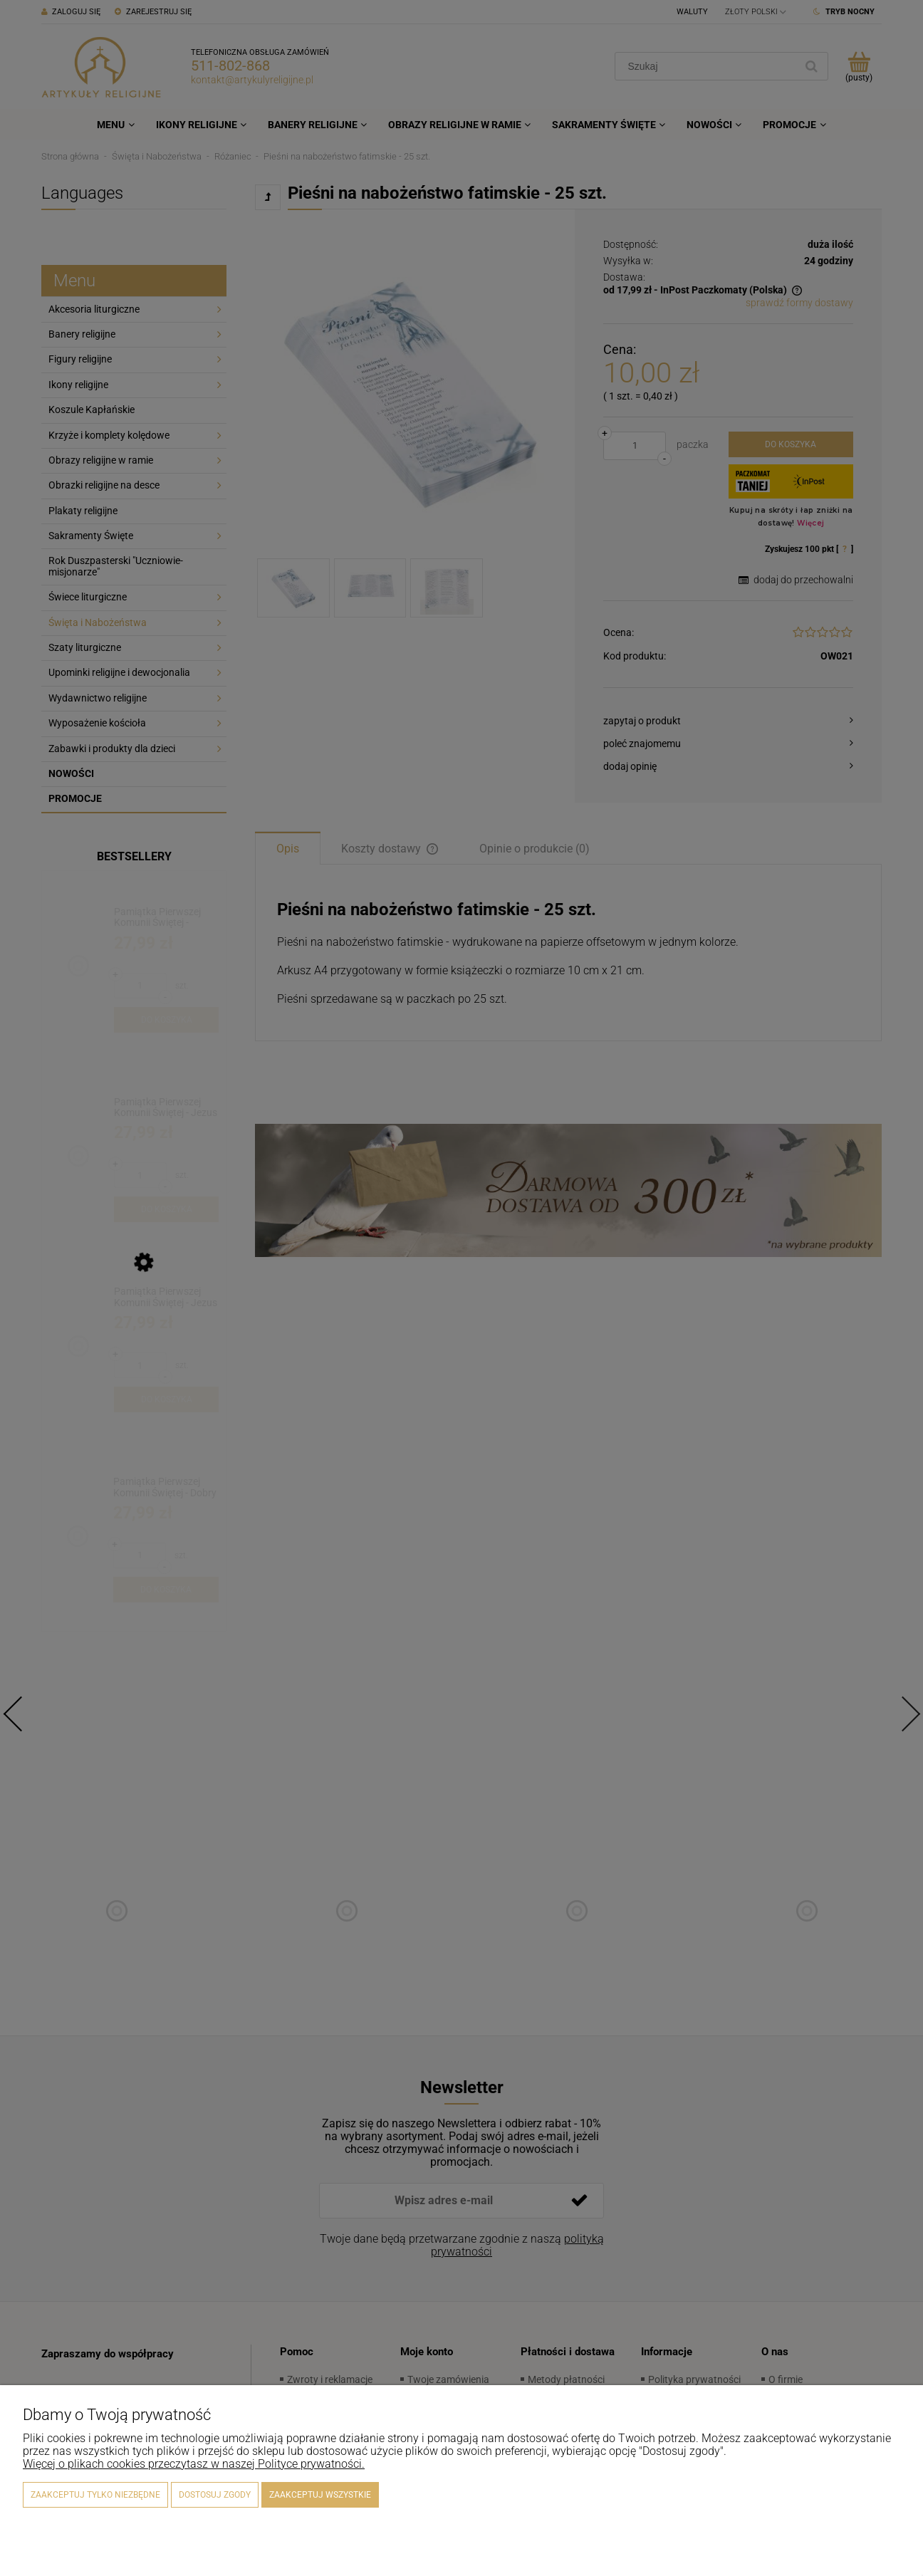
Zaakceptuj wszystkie (320, 2495)
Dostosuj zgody (215, 2495)
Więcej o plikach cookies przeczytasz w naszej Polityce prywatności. (194, 2464)
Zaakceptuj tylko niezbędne (95, 2495)
